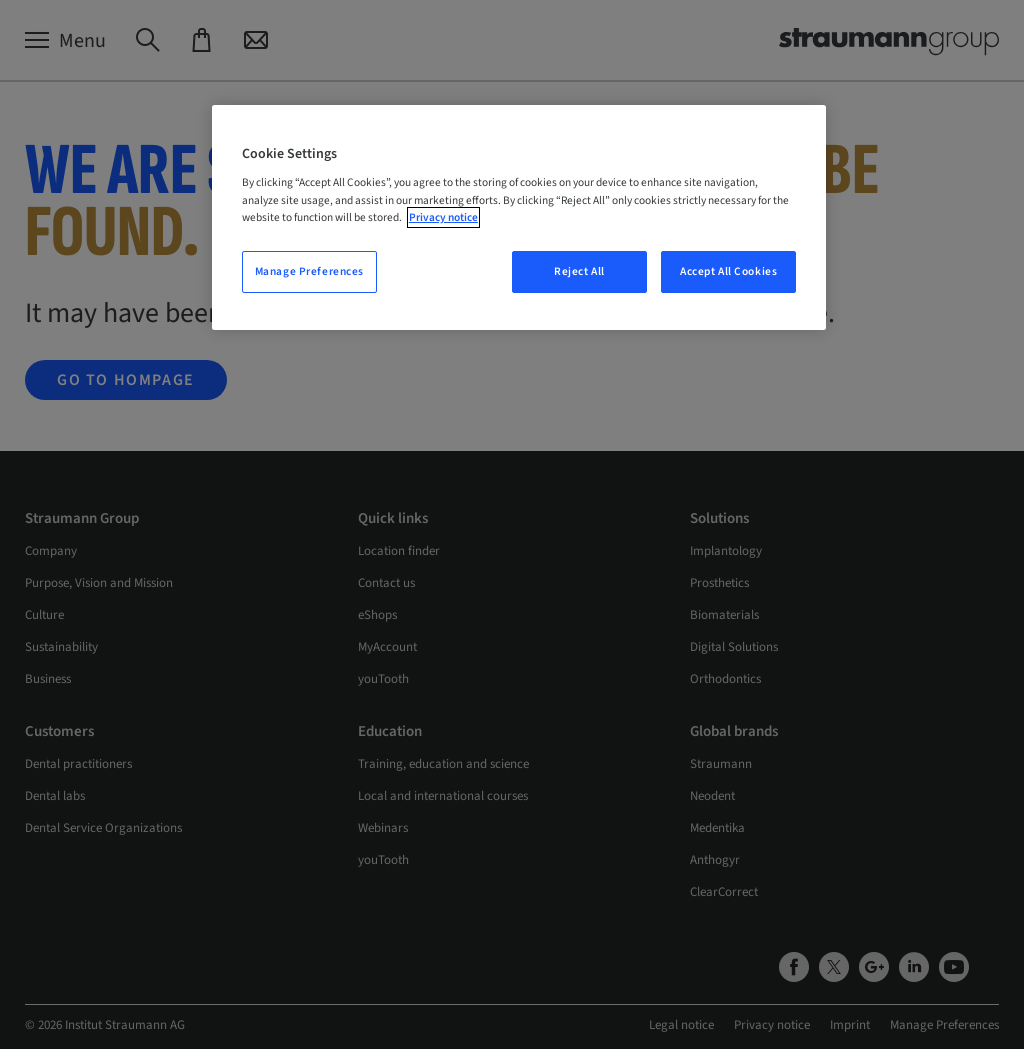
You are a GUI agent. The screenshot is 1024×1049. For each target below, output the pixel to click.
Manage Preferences (309, 271)
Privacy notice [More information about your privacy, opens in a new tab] (443, 217)
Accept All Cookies (728, 271)
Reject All (579, 271)
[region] (519, 217)
